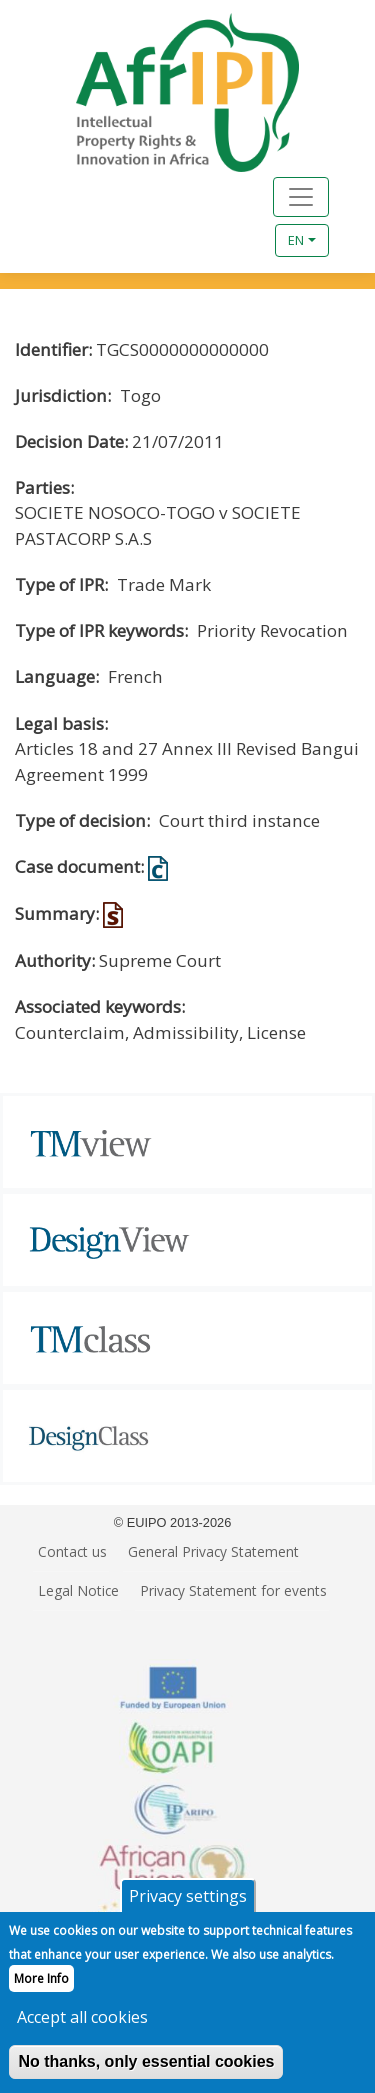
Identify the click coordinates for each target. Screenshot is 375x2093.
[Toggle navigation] (301, 197)
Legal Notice (78, 1590)
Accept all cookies (82, 2034)
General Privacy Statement (213, 1551)
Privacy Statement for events (233, 1590)
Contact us (72, 1551)
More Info (41, 1995)
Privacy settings (188, 1913)
